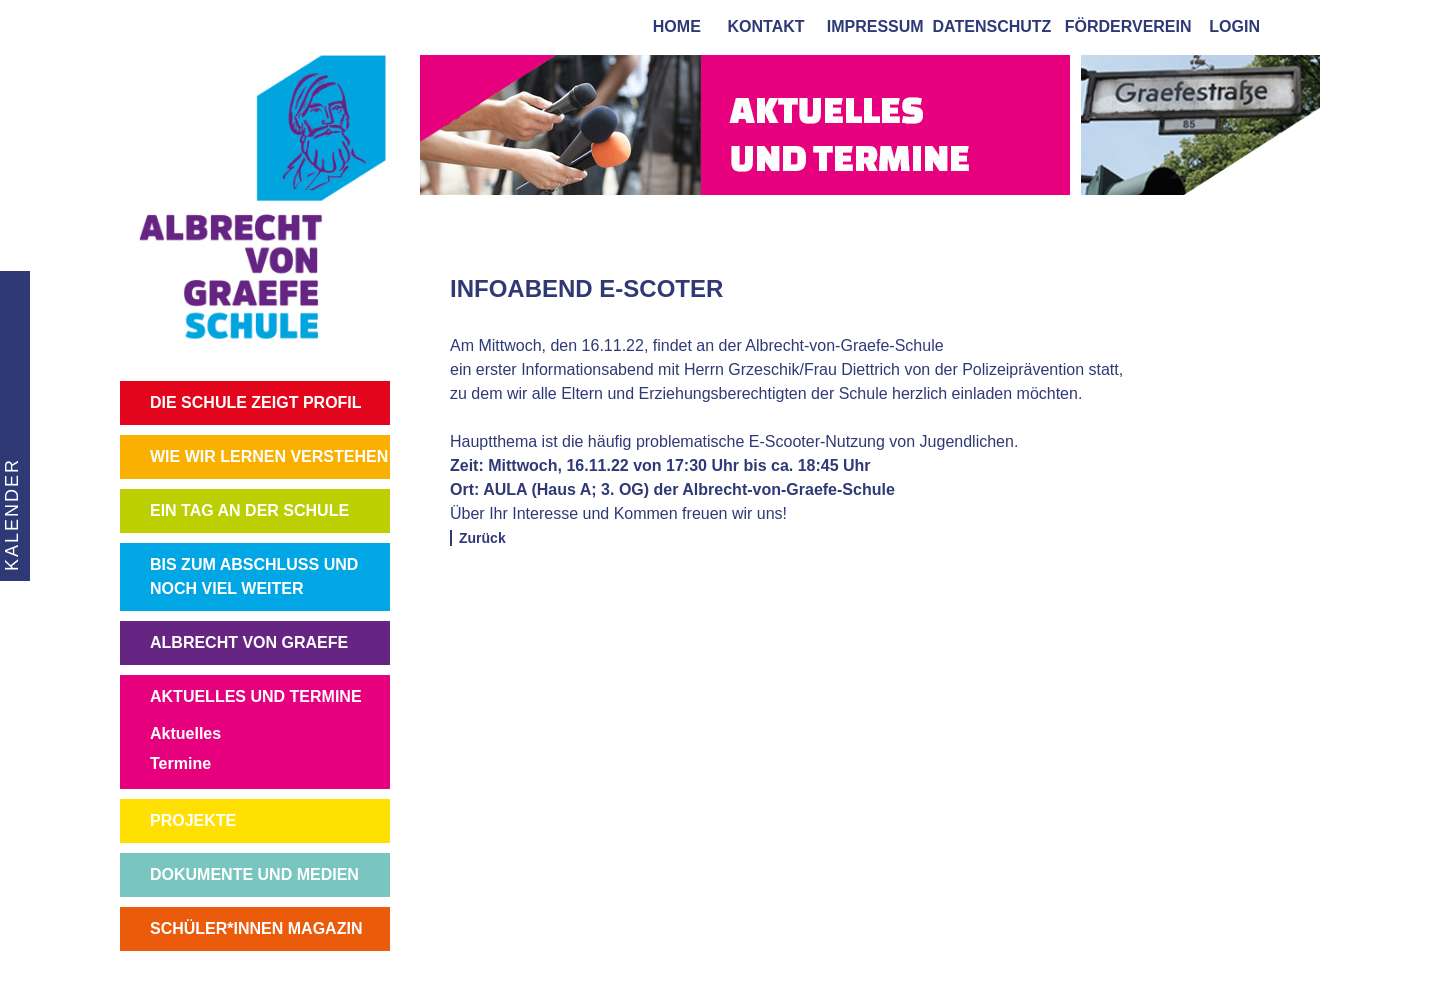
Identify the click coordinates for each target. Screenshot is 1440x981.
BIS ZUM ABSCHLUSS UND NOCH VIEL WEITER (254, 576)
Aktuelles (185, 733)
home (672, 26)
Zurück (482, 538)
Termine (180, 763)
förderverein (1124, 26)
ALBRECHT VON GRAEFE (249, 642)
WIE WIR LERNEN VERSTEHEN (269, 456)
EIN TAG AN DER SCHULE (249, 510)
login (1234, 26)
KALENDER (11, 514)
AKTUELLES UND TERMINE (256, 696)
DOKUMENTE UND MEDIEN (254, 874)
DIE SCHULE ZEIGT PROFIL (256, 402)
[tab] (1300, 25)
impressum (871, 26)
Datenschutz (992, 26)
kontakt (762, 26)
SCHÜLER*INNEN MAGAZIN (256, 928)
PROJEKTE (193, 820)
